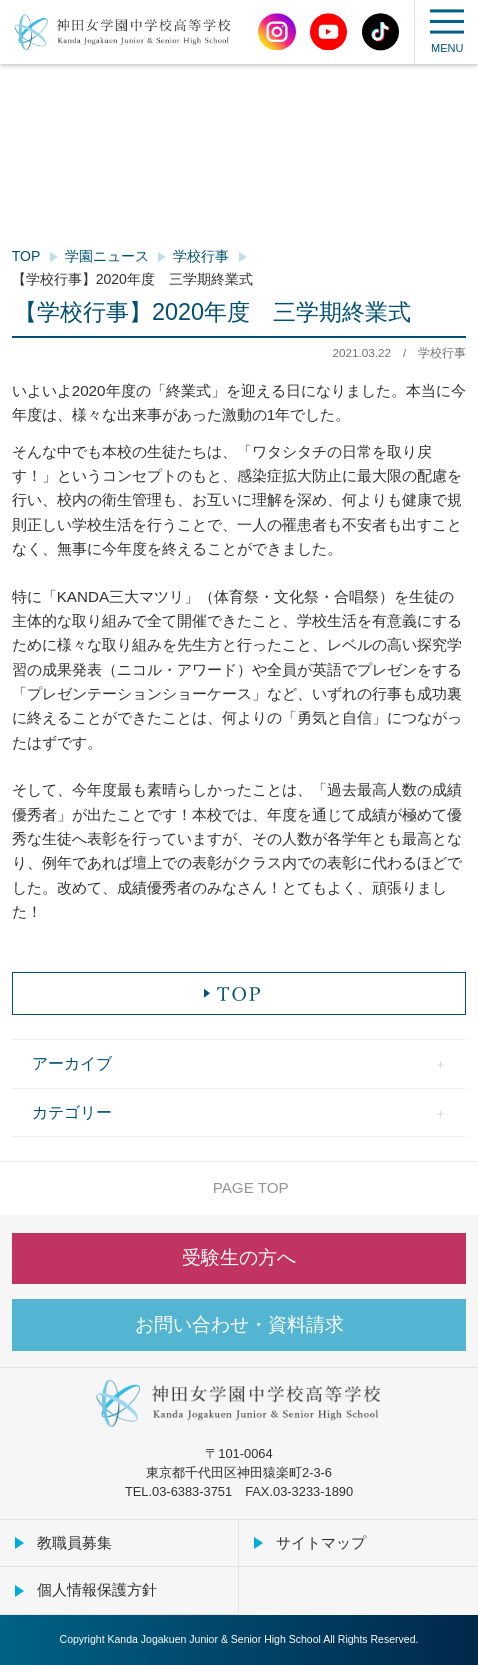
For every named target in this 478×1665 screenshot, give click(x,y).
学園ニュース (107, 256)
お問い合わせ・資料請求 (239, 1324)
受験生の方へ (239, 1257)
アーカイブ (72, 1063)
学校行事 (201, 256)
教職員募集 (74, 1542)
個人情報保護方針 (97, 1589)
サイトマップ (321, 1542)
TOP (26, 256)
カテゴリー (72, 1112)
